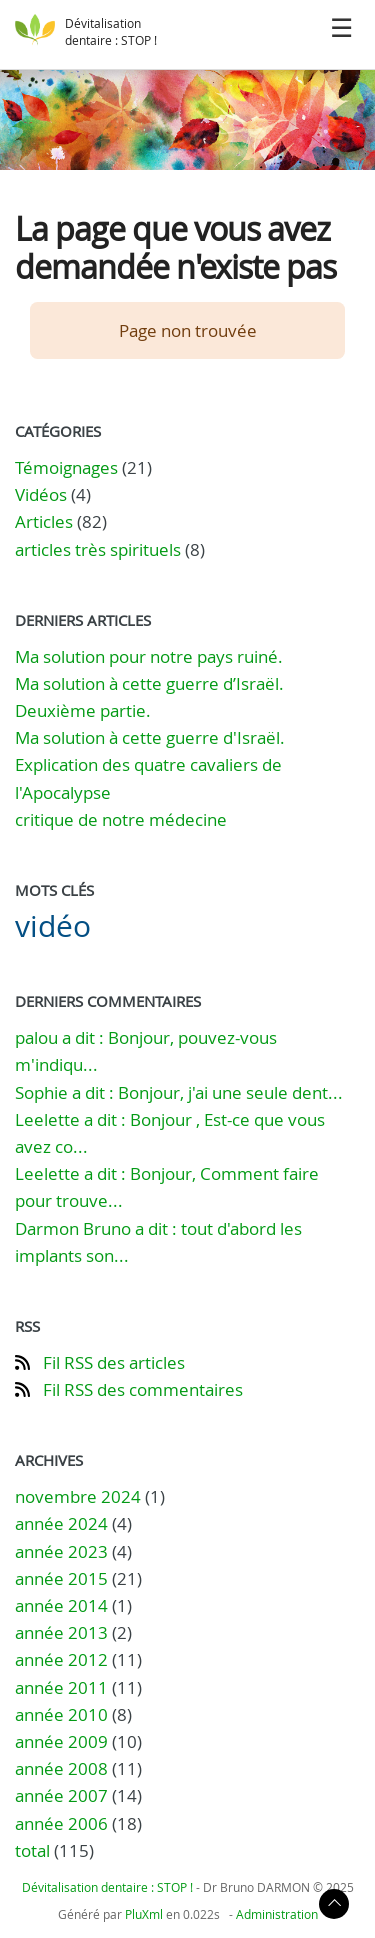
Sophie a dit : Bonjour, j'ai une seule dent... (179, 1092)
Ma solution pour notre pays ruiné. (149, 656)
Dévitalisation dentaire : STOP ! (111, 32)
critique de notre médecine (121, 819)
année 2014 (61, 1605)
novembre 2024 (78, 1496)
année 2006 (61, 1823)
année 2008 (61, 1768)
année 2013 (61, 1632)
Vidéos (41, 494)
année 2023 (61, 1551)
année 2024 (61, 1523)
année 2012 (61, 1659)
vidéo (53, 926)
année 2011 (61, 1687)
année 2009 (61, 1741)
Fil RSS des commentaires (143, 1389)
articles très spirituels (98, 549)
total (34, 1850)
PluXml (144, 1914)
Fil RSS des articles (114, 1362)
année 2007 (61, 1795)
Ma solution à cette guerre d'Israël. (150, 737)
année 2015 (61, 1578)
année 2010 (61, 1714)
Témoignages (66, 467)
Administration (277, 1914)
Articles (44, 521)
